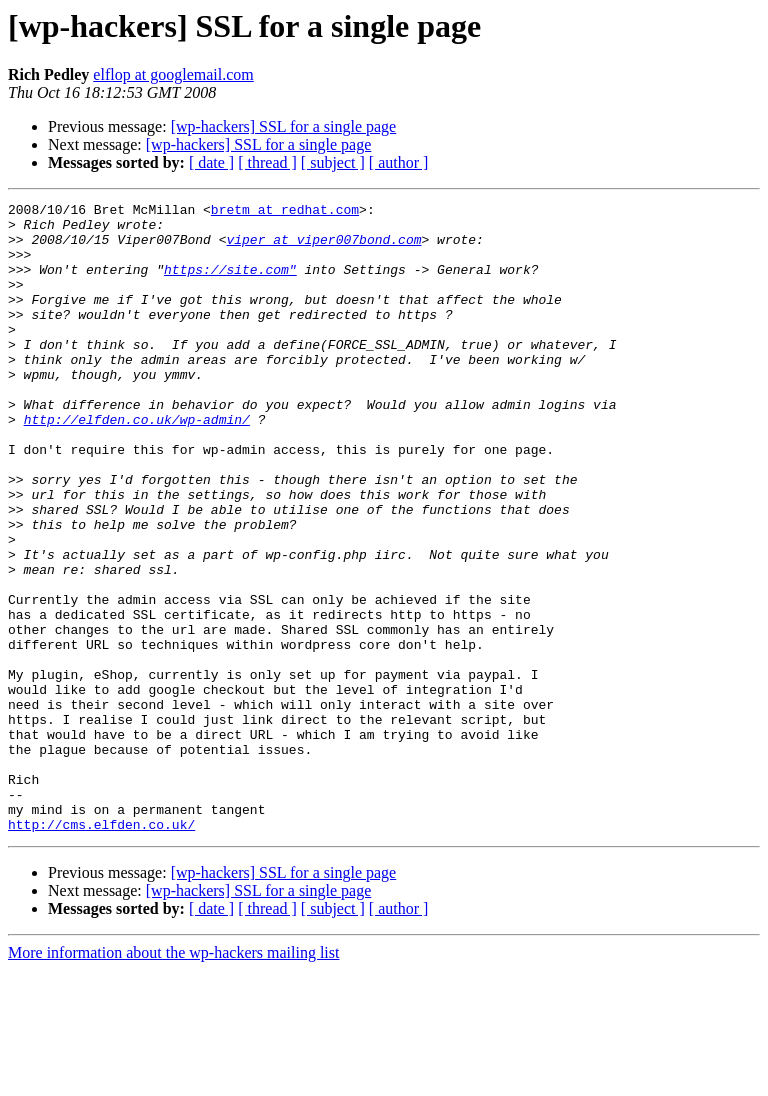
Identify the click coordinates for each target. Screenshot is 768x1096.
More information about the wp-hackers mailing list (173, 1078)
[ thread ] (267, 162)
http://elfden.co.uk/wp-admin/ (137, 464)
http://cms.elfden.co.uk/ (101, 950)
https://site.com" (230, 284)
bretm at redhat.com (285, 212)
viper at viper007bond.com (323, 248)
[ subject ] (333, 162)
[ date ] (211, 162)
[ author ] (399, 162)
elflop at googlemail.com (173, 74)
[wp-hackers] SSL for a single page (284, 126)
